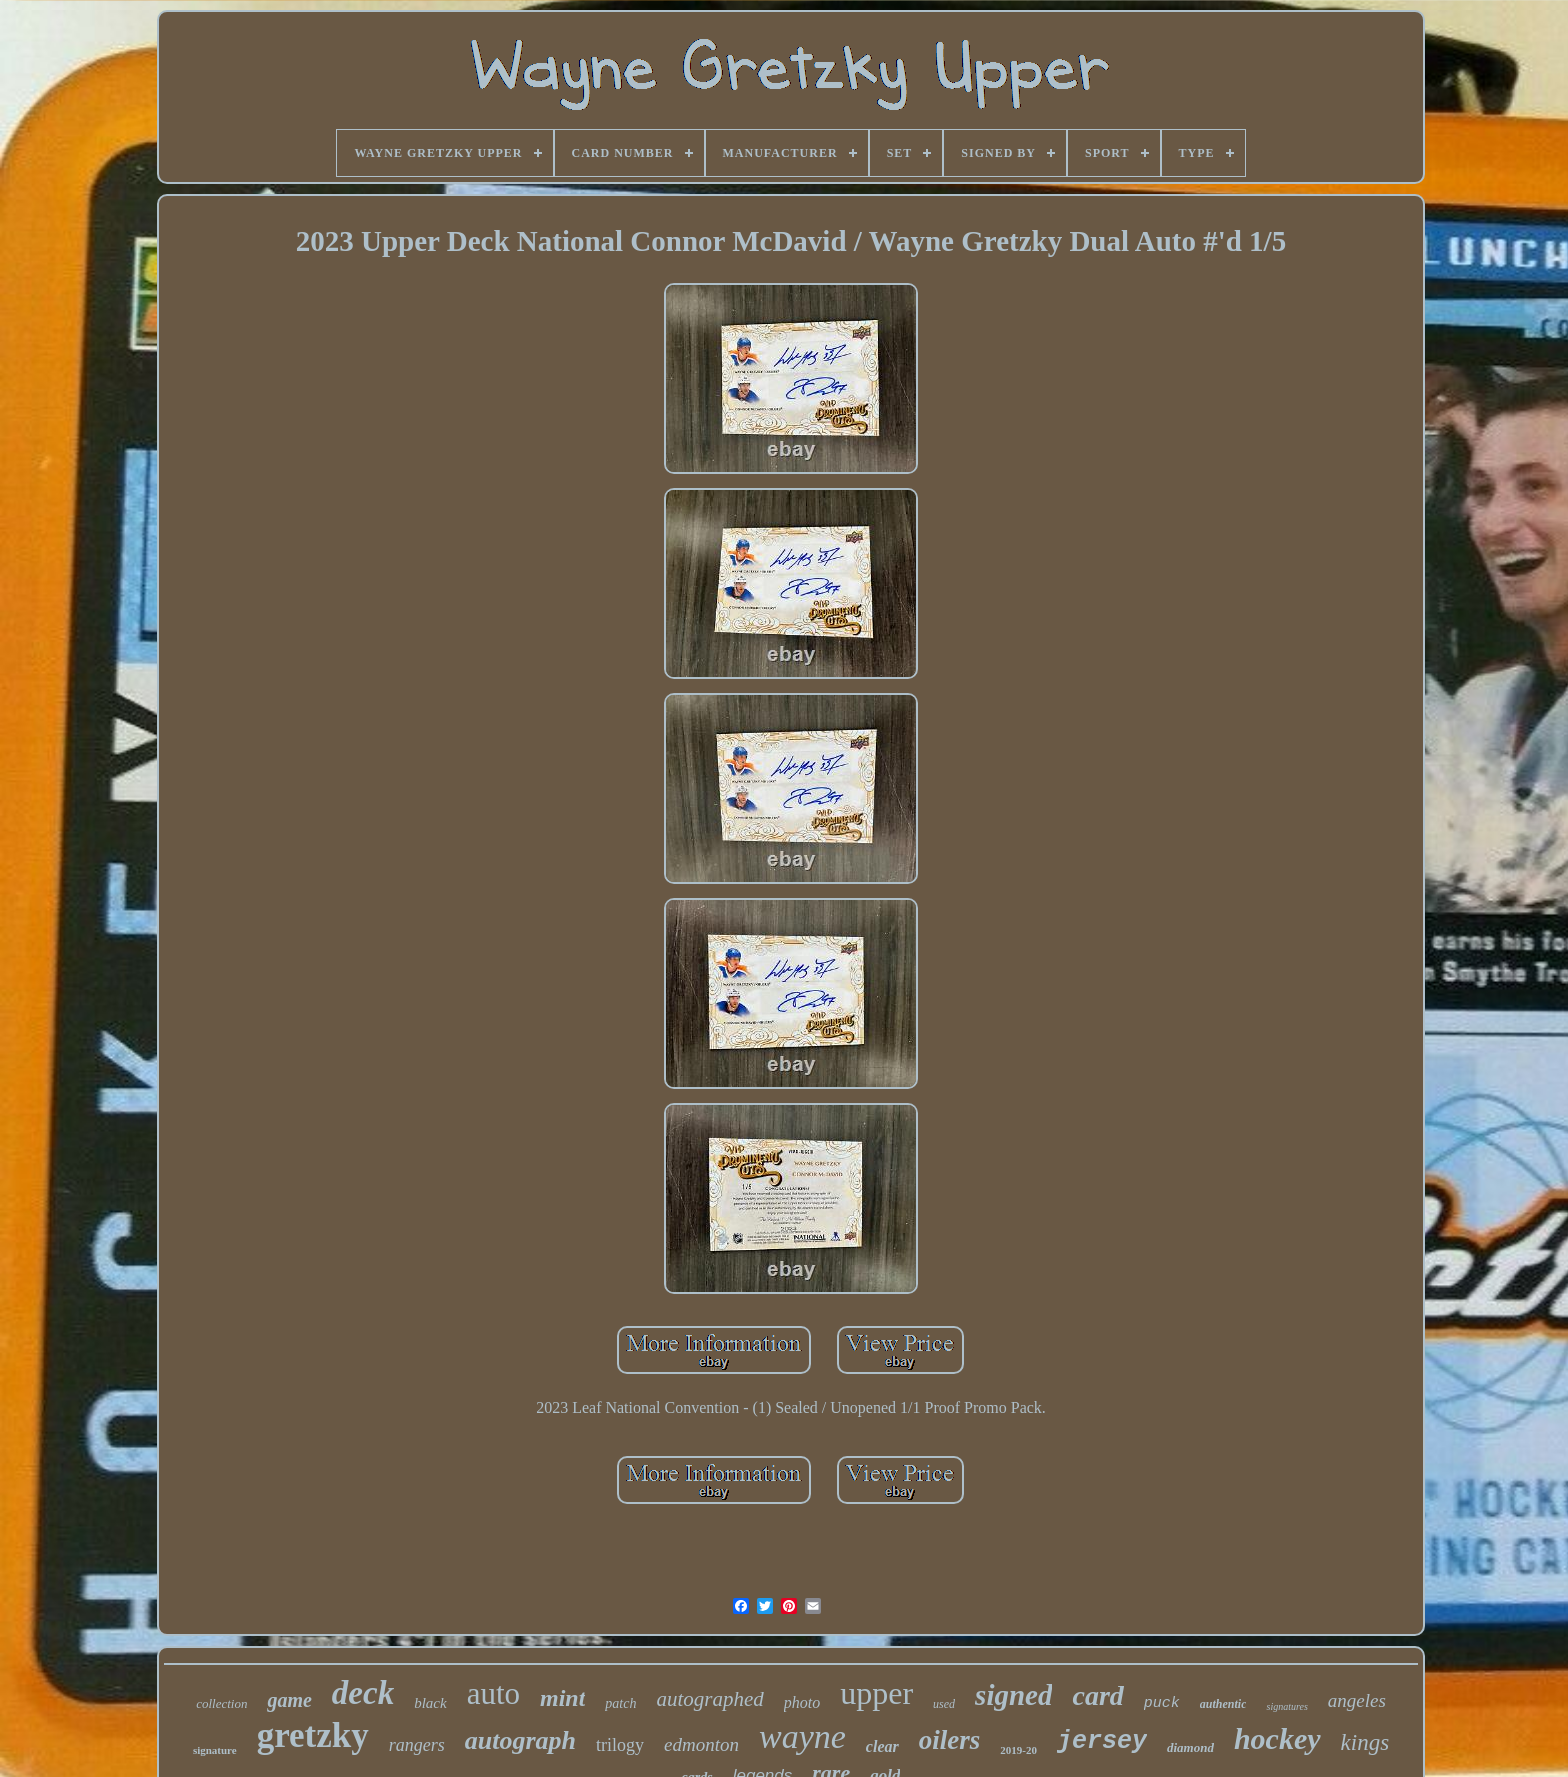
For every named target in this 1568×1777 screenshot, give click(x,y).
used (944, 1704)
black (430, 1703)
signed (1013, 1695)
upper (876, 1693)
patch (620, 1703)
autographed (709, 1699)
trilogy (620, 1745)
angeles (1357, 1700)
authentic (1223, 1704)
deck (363, 1693)
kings (1365, 1742)
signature (215, 1750)
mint (562, 1698)
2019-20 (1018, 1750)
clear (882, 1746)
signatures (1286, 1706)
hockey (1277, 1738)
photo (802, 1702)
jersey (1102, 1741)
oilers (950, 1740)
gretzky (313, 1735)
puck (1162, 1703)
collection (221, 1703)
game (289, 1700)
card (1097, 1695)
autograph (520, 1740)
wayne (802, 1736)
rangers (417, 1745)
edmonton (701, 1744)
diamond (1190, 1747)
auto (493, 1693)
